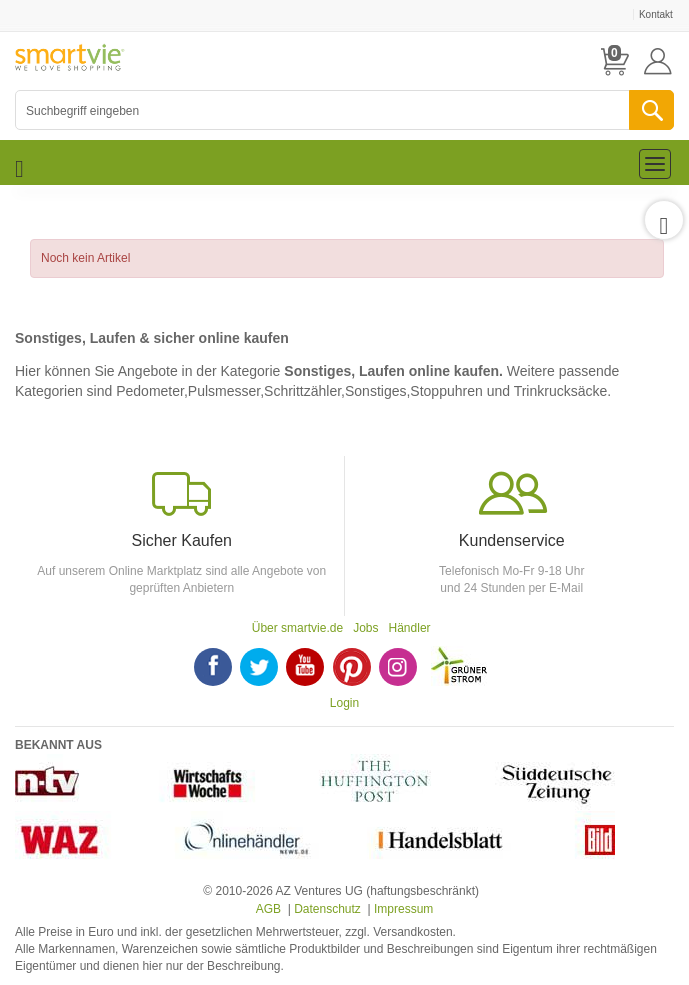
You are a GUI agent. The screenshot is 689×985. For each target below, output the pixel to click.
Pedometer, (152, 391)
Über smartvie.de (297, 628)
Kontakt (656, 14)
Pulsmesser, (226, 391)
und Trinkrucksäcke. (549, 391)
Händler (410, 628)
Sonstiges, (377, 391)
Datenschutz (327, 909)
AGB (268, 909)
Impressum (403, 909)
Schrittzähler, (304, 391)
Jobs (365, 628)
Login (344, 703)
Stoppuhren (446, 391)
